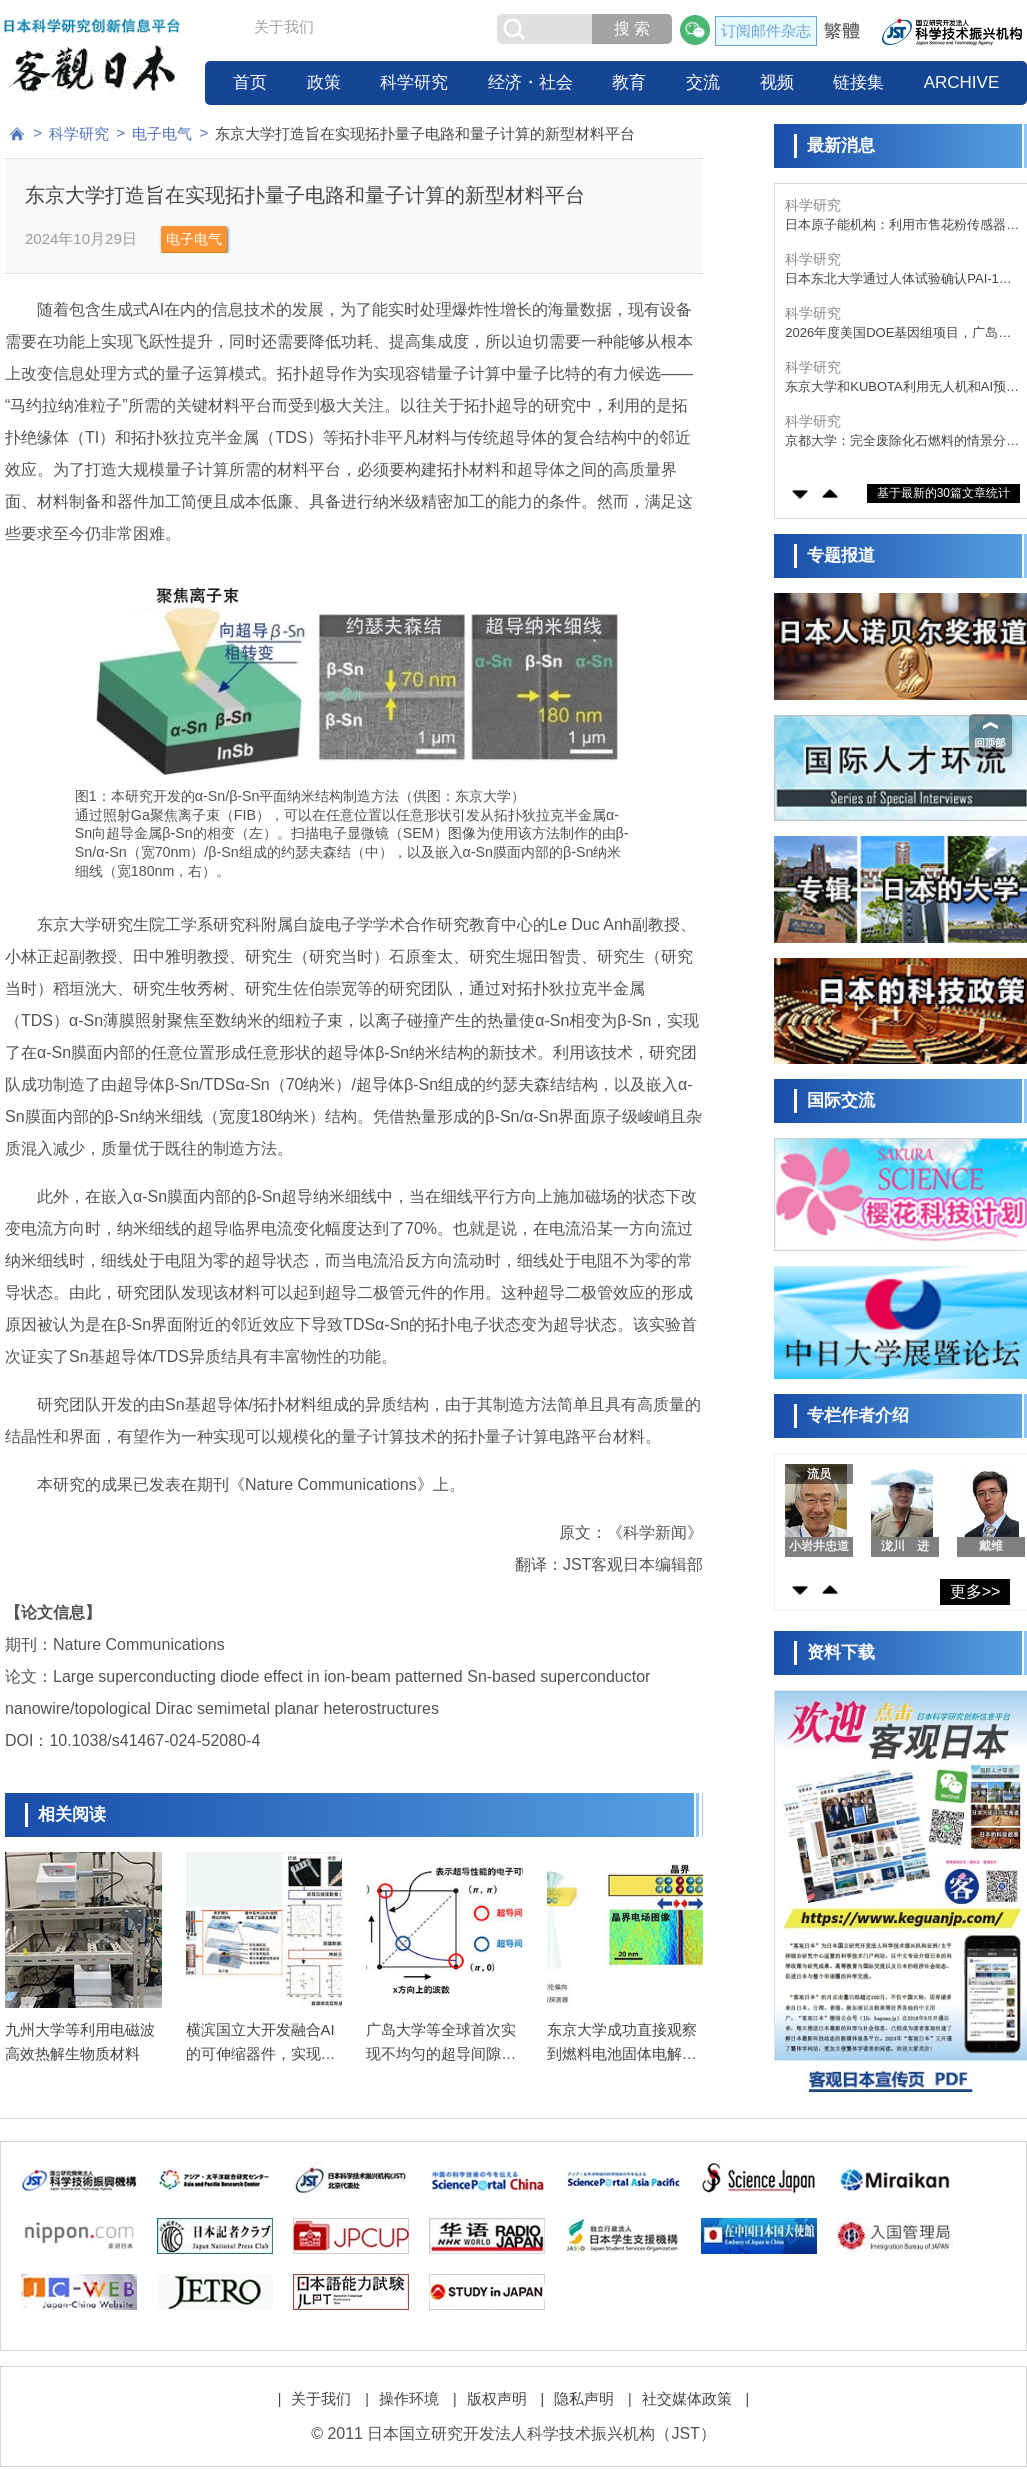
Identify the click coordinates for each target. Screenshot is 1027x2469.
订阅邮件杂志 (766, 30)
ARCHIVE (962, 82)
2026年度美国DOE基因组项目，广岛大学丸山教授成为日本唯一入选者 (898, 333)
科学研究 (414, 82)
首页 (250, 82)
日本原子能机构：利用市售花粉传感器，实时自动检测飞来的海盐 (902, 225)
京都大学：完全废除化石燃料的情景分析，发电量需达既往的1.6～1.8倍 (895, 441)
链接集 (858, 82)
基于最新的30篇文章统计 (943, 493)
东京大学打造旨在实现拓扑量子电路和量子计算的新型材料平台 (425, 133)
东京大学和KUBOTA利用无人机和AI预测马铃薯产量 (902, 387)
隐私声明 (584, 2398)
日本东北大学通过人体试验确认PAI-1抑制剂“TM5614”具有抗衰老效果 (898, 279)
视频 (777, 82)
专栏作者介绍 (858, 1415)
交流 (703, 82)
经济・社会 (530, 82)
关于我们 (284, 26)
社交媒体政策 (687, 2398)
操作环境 (409, 2398)
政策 (324, 82)
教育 (629, 82)
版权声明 (497, 2398)
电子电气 (162, 133)
